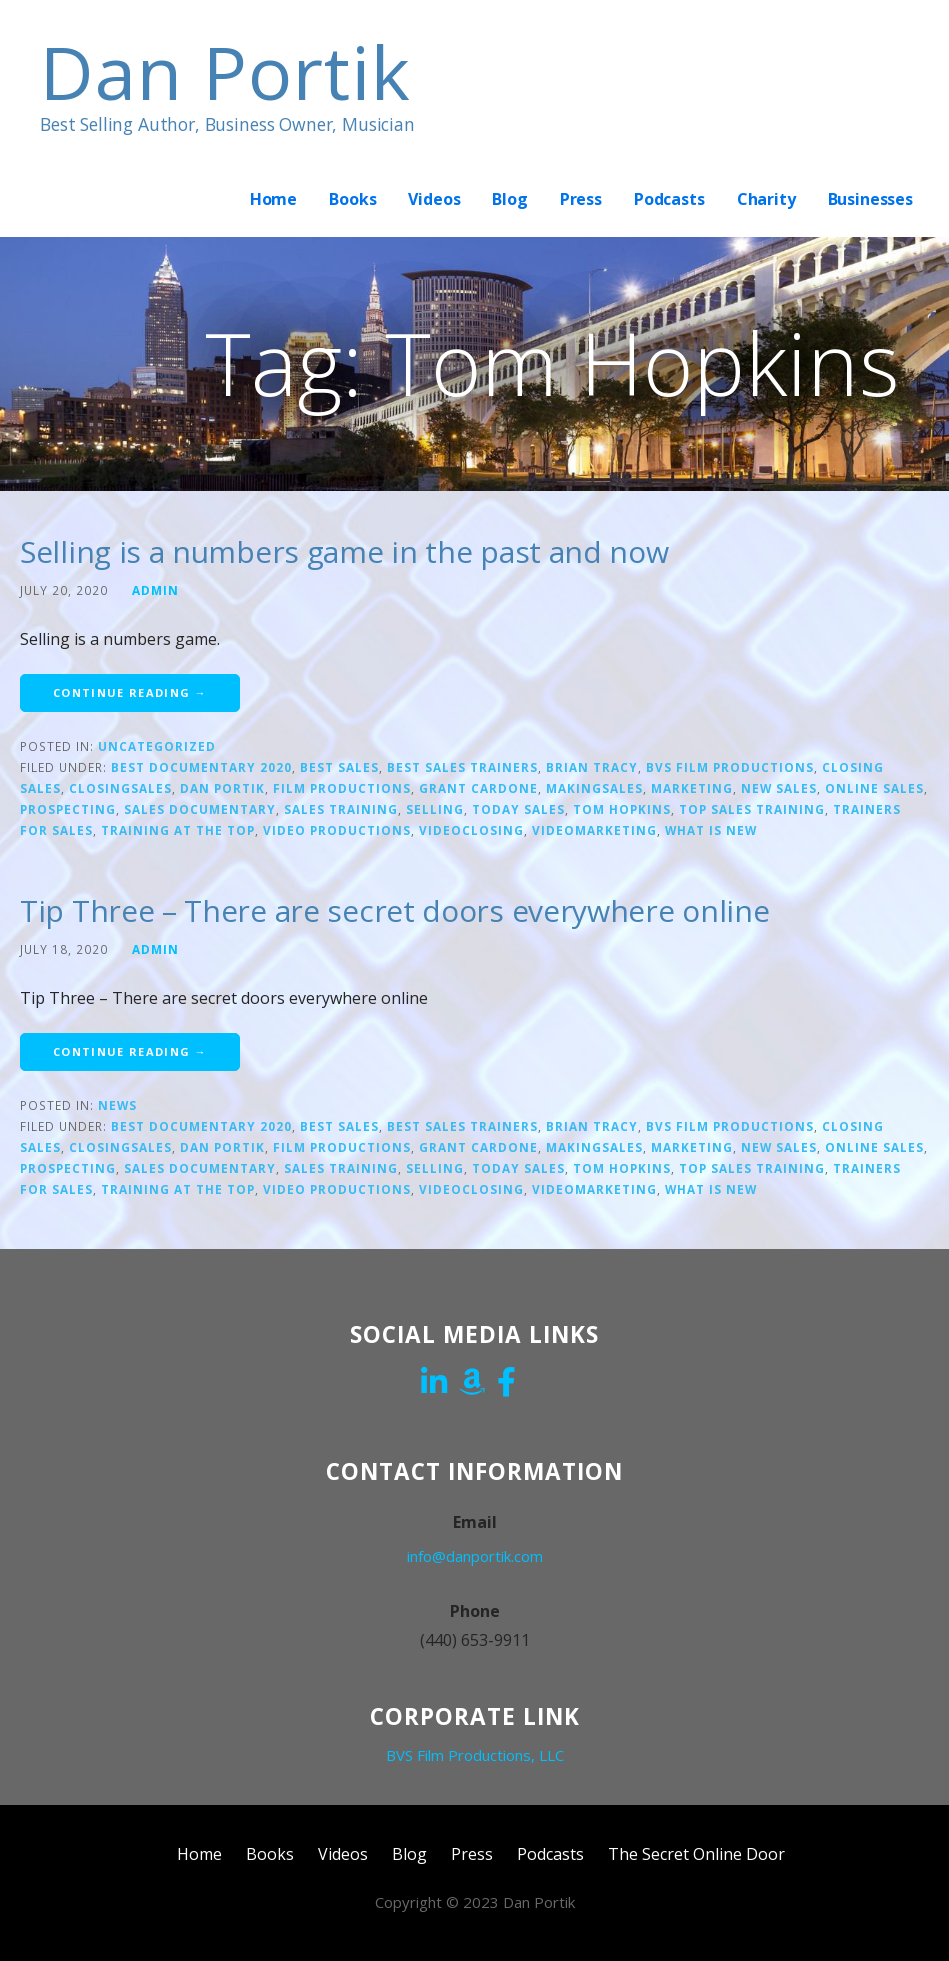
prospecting (68, 809)
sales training (341, 809)
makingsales (594, 788)
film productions (342, 788)
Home (273, 199)
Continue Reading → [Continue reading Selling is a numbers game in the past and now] (130, 692)
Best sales (339, 767)
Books (352, 199)
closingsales (120, 788)
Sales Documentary (200, 809)
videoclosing (471, 830)
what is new (711, 830)
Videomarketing (594, 830)
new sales (779, 788)
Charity (766, 199)
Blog (509, 199)
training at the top (178, 830)
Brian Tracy (592, 767)
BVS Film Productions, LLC (475, 1755)
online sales (874, 788)
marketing (692, 788)
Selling (435, 809)
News (117, 1105)
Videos (434, 199)
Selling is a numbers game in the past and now (344, 551)
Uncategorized (157, 746)
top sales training (752, 809)
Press (581, 199)
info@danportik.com (475, 1556)
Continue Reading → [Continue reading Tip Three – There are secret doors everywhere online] (130, 1051)
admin (155, 590)
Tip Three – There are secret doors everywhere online (394, 910)
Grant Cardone (478, 788)
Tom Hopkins (622, 809)
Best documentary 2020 (201, 767)
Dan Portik (225, 71)
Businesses (870, 199)
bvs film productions (730, 767)
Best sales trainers (462, 767)
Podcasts (669, 199)
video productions (337, 830)
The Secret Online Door (696, 1854)
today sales (518, 809)
